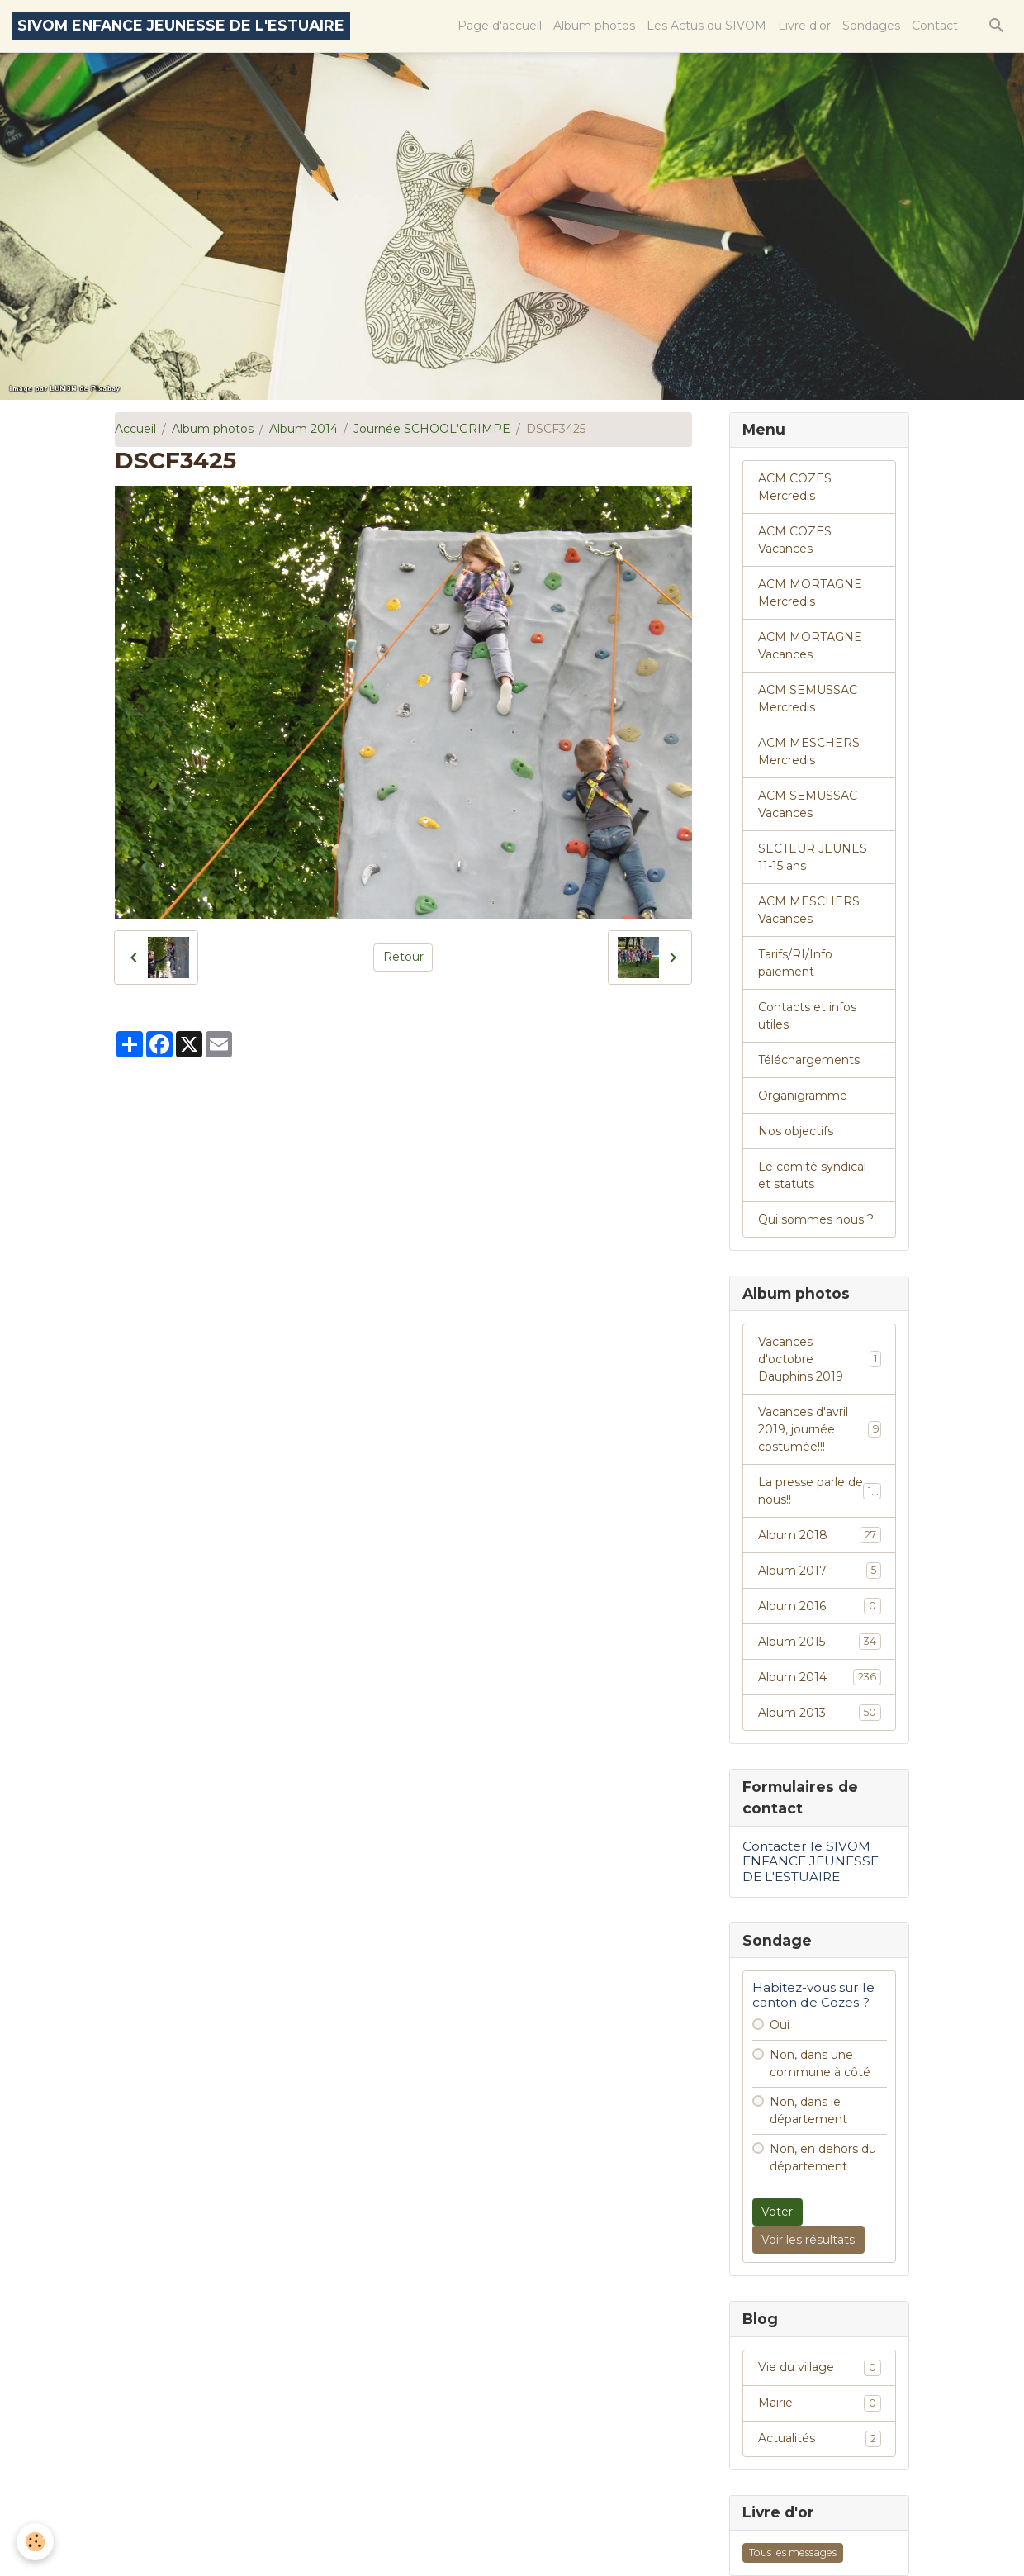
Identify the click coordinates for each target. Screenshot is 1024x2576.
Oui (779, 2025)
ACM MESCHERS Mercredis (809, 751)
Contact (935, 25)
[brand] (181, 26)
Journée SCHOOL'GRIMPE (431, 428)
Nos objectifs (795, 1131)
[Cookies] (35, 2541)
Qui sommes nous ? (816, 1219)
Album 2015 (819, 1641)
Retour (403, 956)
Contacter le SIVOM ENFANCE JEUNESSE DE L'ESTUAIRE (810, 1861)
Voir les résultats (808, 2239)
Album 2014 (303, 428)
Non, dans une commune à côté (820, 2063)
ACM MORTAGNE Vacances (810, 646)
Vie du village (819, 2368)
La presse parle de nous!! (819, 1491)
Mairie (819, 2403)
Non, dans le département (808, 2110)
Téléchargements (809, 1060)
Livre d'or (804, 25)
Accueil (135, 428)
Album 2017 (819, 1570)
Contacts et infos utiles (807, 1016)
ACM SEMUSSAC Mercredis (807, 698)
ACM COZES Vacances (795, 540)
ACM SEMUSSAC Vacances (807, 804)
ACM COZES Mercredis (795, 487)
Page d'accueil (499, 25)
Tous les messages (793, 2552)
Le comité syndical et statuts (812, 1175)
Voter (777, 2211)
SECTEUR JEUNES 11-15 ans (812, 857)
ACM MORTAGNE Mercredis (810, 593)
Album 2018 (819, 1535)
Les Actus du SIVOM (706, 25)
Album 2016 (819, 1606)
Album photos (594, 25)
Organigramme (802, 1095)
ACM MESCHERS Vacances (809, 910)
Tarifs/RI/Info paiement (795, 963)
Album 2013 (819, 1712)
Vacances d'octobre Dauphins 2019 (819, 1359)
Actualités (819, 2439)
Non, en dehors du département (823, 2157)
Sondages (871, 25)
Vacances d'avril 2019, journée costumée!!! (819, 1429)
